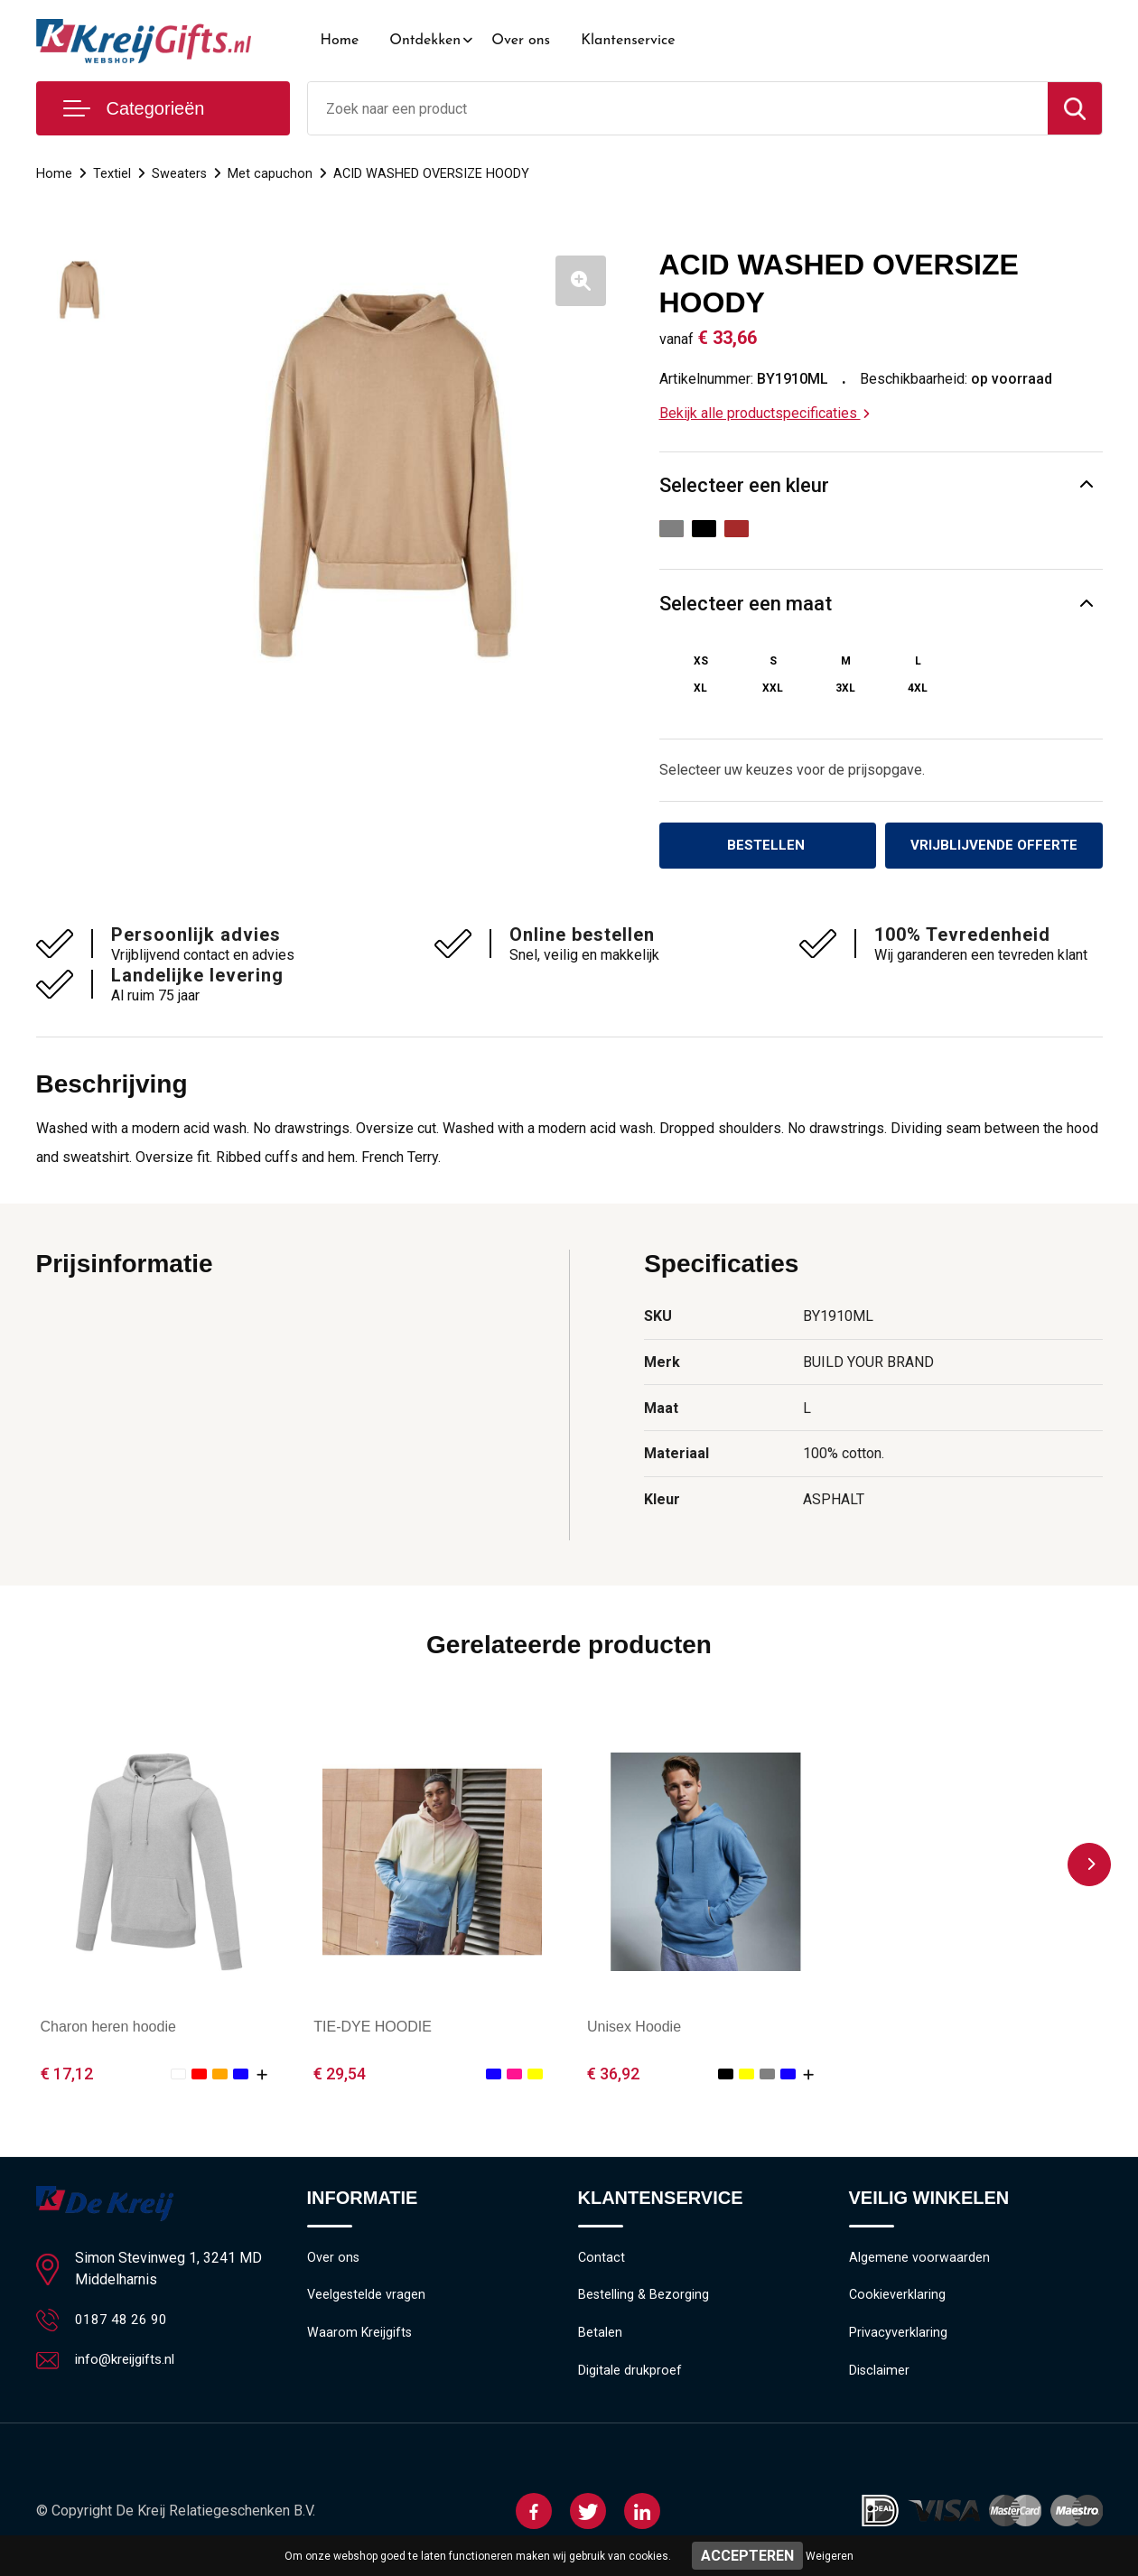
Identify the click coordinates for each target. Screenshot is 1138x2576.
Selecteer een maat (745, 603)
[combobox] (678, 108)
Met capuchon (271, 173)
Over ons (520, 40)
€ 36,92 (613, 2074)
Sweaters (180, 173)
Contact (602, 2260)
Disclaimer (879, 2376)
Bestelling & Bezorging (644, 2299)
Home (340, 40)
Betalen (600, 2338)
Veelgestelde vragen (367, 2299)
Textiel (112, 173)
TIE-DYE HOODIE (372, 2028)
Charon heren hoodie (108, 2028)
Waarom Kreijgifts (360, 2338)
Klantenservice (628, 40)
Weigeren (830, 2556)
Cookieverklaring (898, 2299)
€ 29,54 (339, 2074)
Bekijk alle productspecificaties (764, 413)
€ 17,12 (67, 2074)
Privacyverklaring (898, 2338)
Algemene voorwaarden (919, 2260)
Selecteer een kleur (744, 485)
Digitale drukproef (630, 2376)
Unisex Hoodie (634, 2028)
